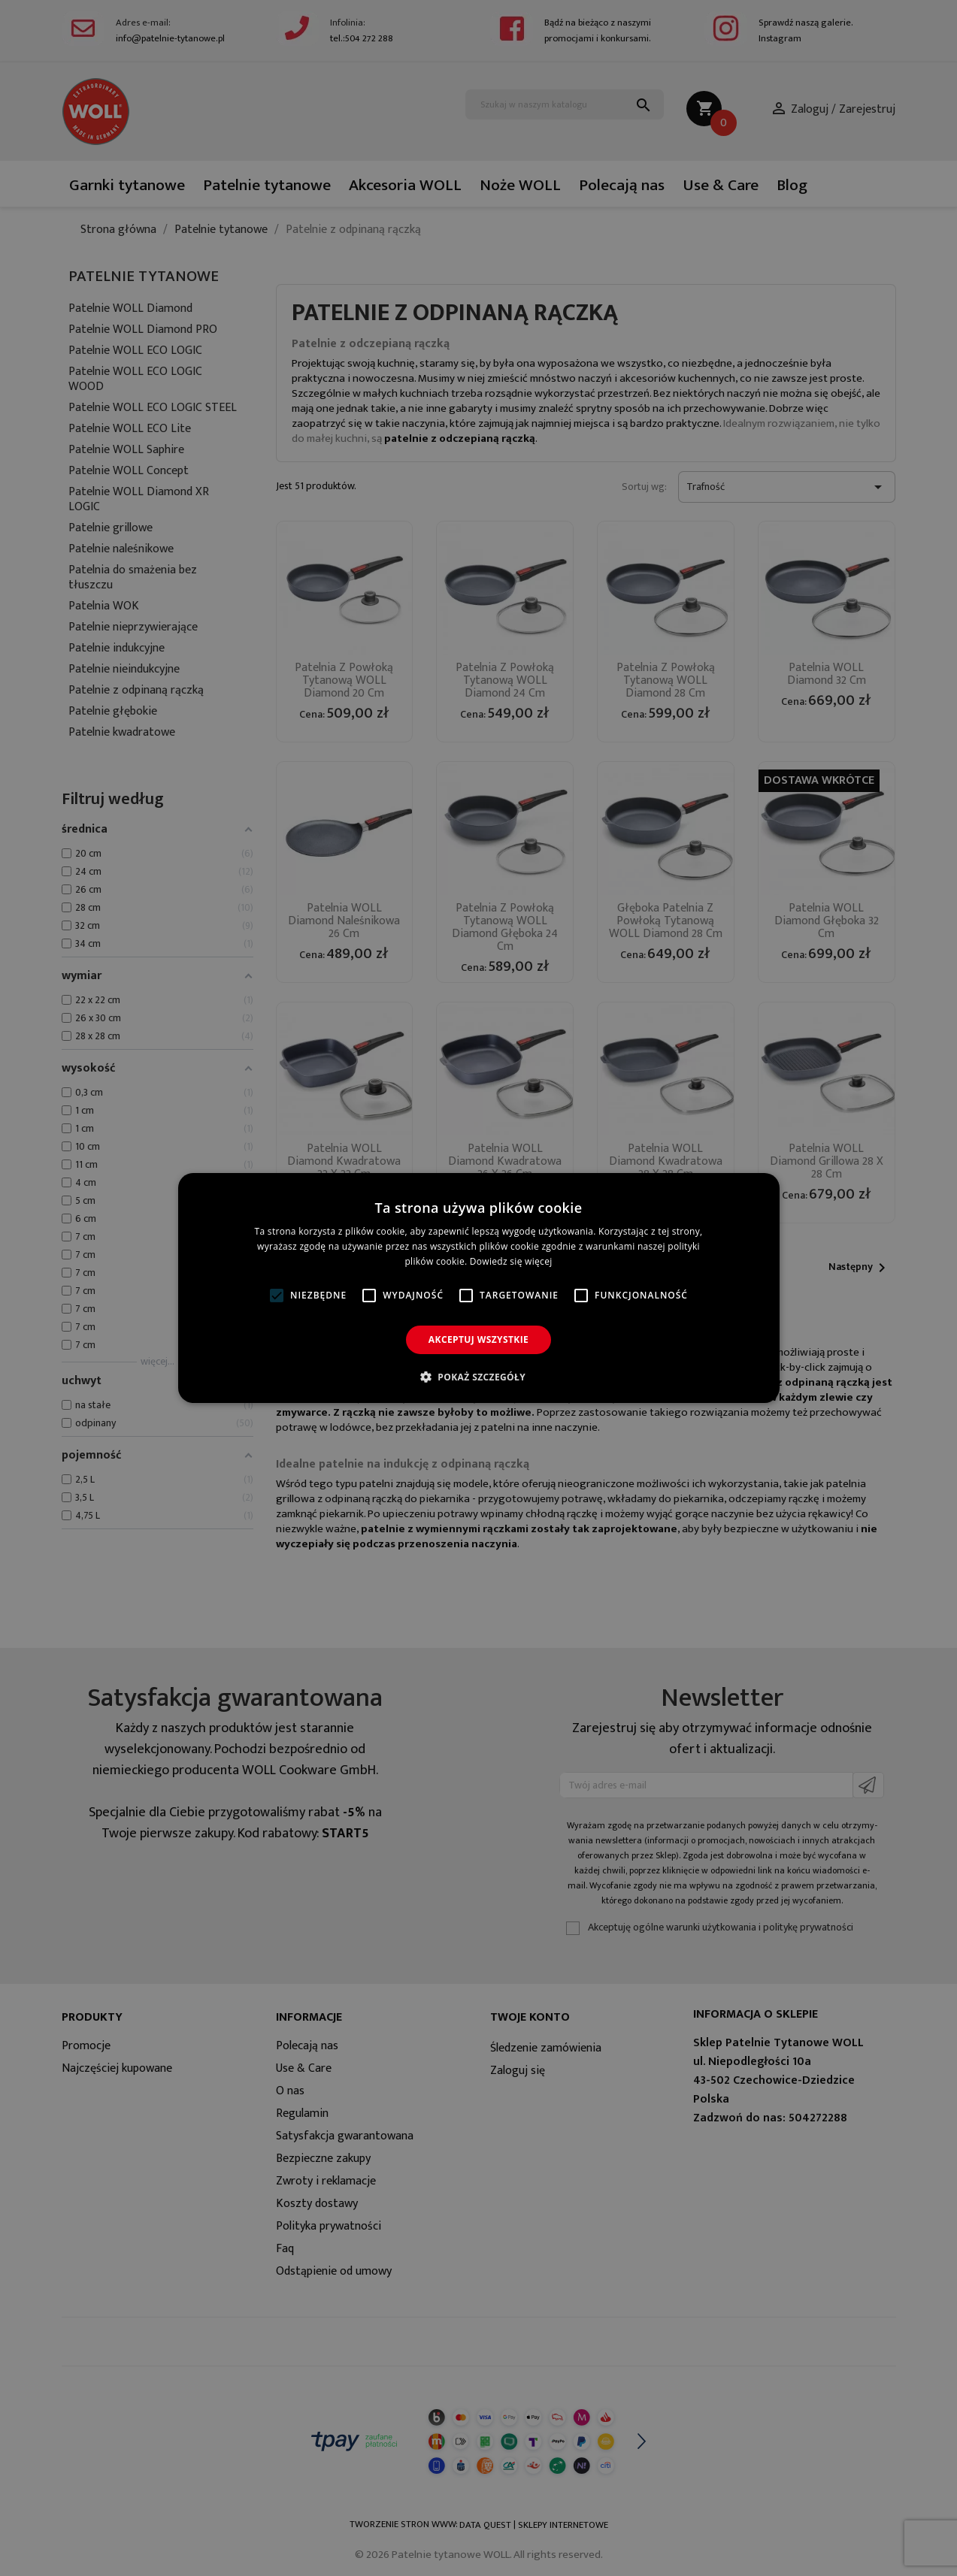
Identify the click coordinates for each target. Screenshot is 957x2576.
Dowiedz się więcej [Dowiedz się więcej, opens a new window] (511, 1261)
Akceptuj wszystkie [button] (478, 1339)
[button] (478, 1376)
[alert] (478, 1288)
